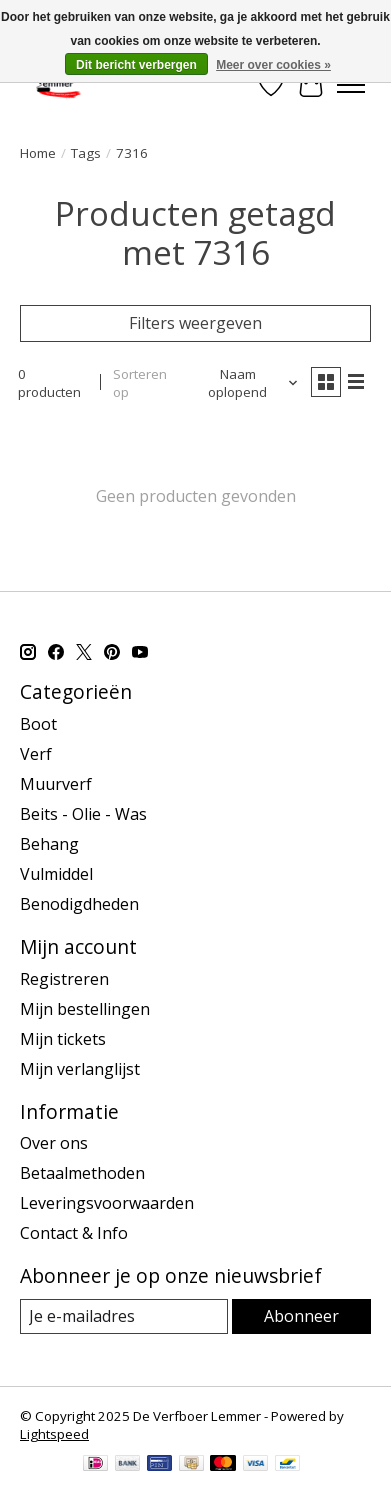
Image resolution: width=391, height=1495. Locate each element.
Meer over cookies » (273, 65)
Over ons (54, 1143)
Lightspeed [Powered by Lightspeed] (54, 1434)
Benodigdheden (79, 904)
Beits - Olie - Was (83, 814)
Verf (36, 754)
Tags (86, 153)
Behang (49, 844)
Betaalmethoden (82, 1173)
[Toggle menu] (351, 85)
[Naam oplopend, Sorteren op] (245, 383)
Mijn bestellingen (85, 1009)
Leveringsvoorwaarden (107, 1203)
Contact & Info (74, 1233)
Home (38, 153)
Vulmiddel (56, 874)
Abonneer (301, 1316)
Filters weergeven (195, 323)
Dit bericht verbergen (136, 65)
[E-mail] (124, 1316)
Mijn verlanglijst (80, 1069)
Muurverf (56, 784)
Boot (38, 724)
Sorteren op (140, 383)
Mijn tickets (63, 1039)
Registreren (64, 979)
